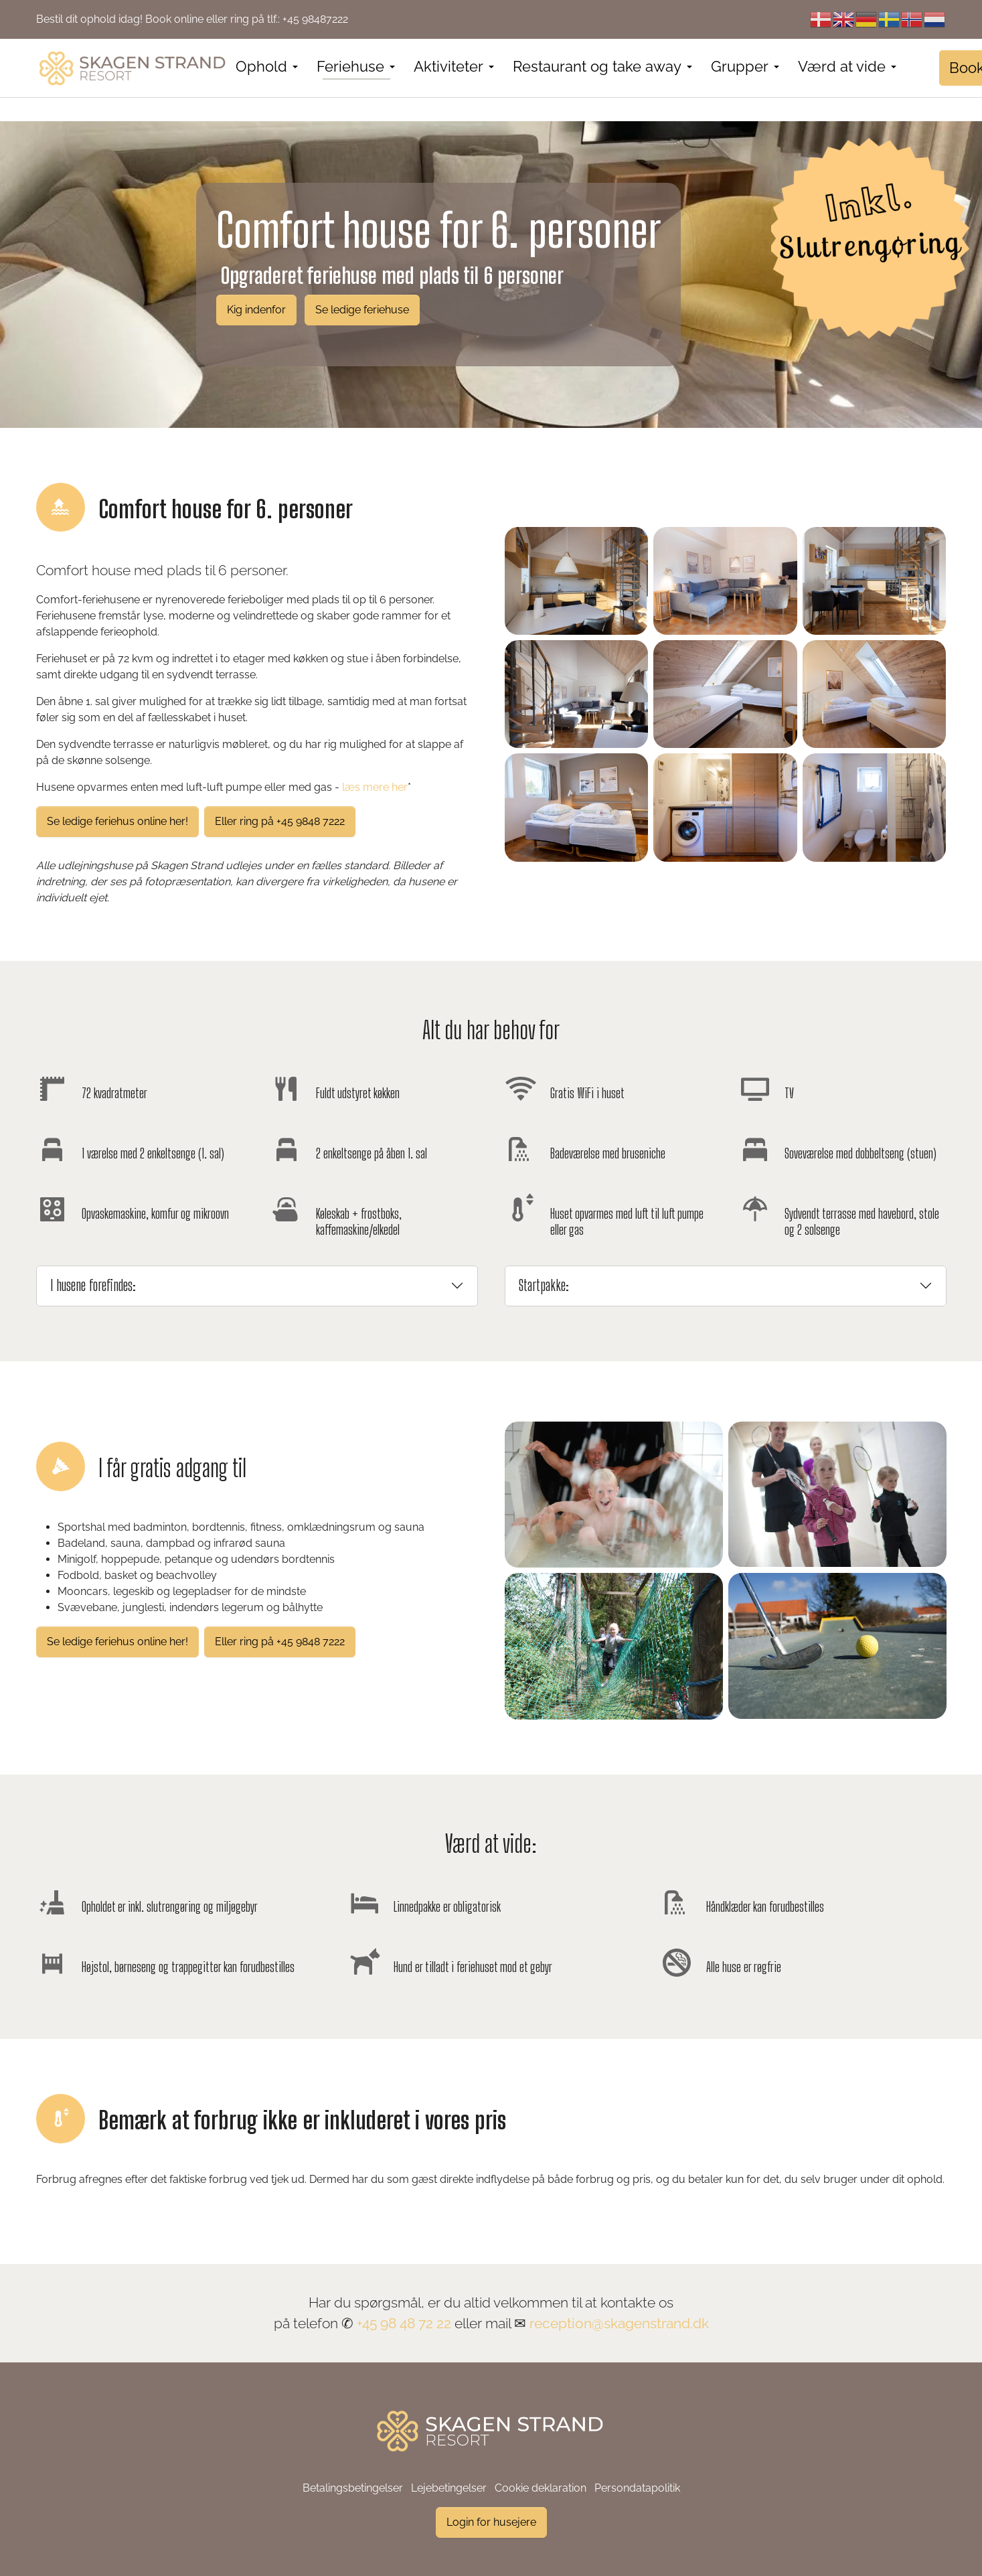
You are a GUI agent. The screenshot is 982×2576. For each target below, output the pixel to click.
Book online (174, 19)
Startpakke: (544, 1285)
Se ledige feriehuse (362, 309)
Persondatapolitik (637, 2488)
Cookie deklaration (540, 2488)
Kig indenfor (256, 309)
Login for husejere (491, 2522)
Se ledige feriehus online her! (117, 821)
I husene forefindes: (93, 1285)
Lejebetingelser (449, 2488)
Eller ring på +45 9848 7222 (280, 821)
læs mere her (375, 787)
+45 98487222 (315, 19)
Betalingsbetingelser (353, 2488)
